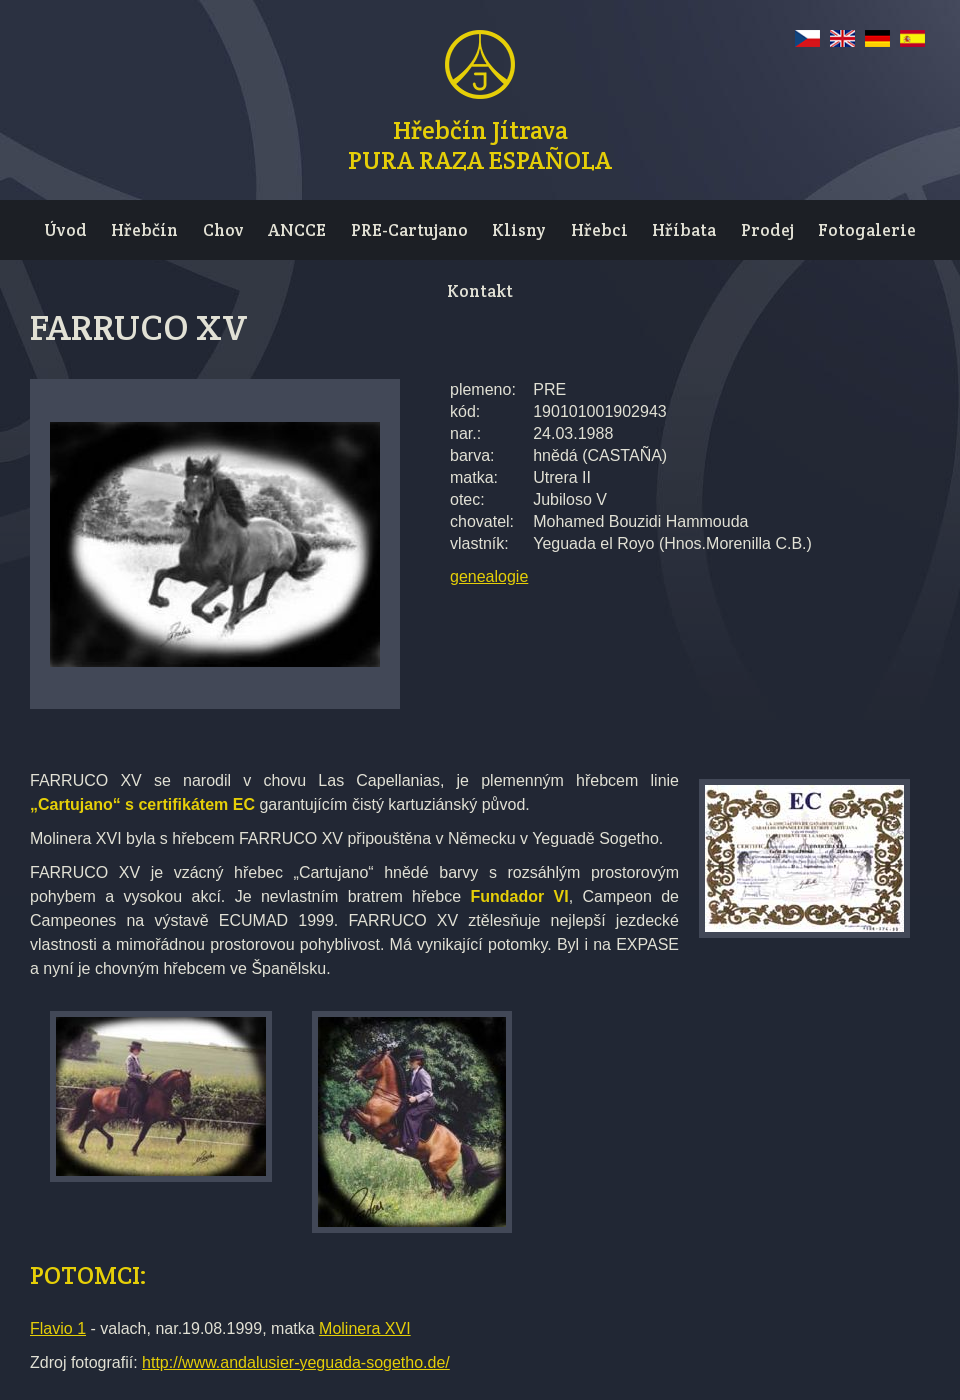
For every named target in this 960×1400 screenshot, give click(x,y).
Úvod (65, 230)
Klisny (519, 230)
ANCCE (297, 230)
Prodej (767, 230)
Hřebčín (144, 230)
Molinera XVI (365, 1328)
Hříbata (684, 230)
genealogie (489, 576)
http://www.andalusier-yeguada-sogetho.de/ (296, 1362)
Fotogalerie (867, 230)
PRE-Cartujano (409, 230)
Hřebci (599, 230)
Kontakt (480, 291)
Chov (223, 230)
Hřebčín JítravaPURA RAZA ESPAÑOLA (480, 142)
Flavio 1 (58, 1328)
